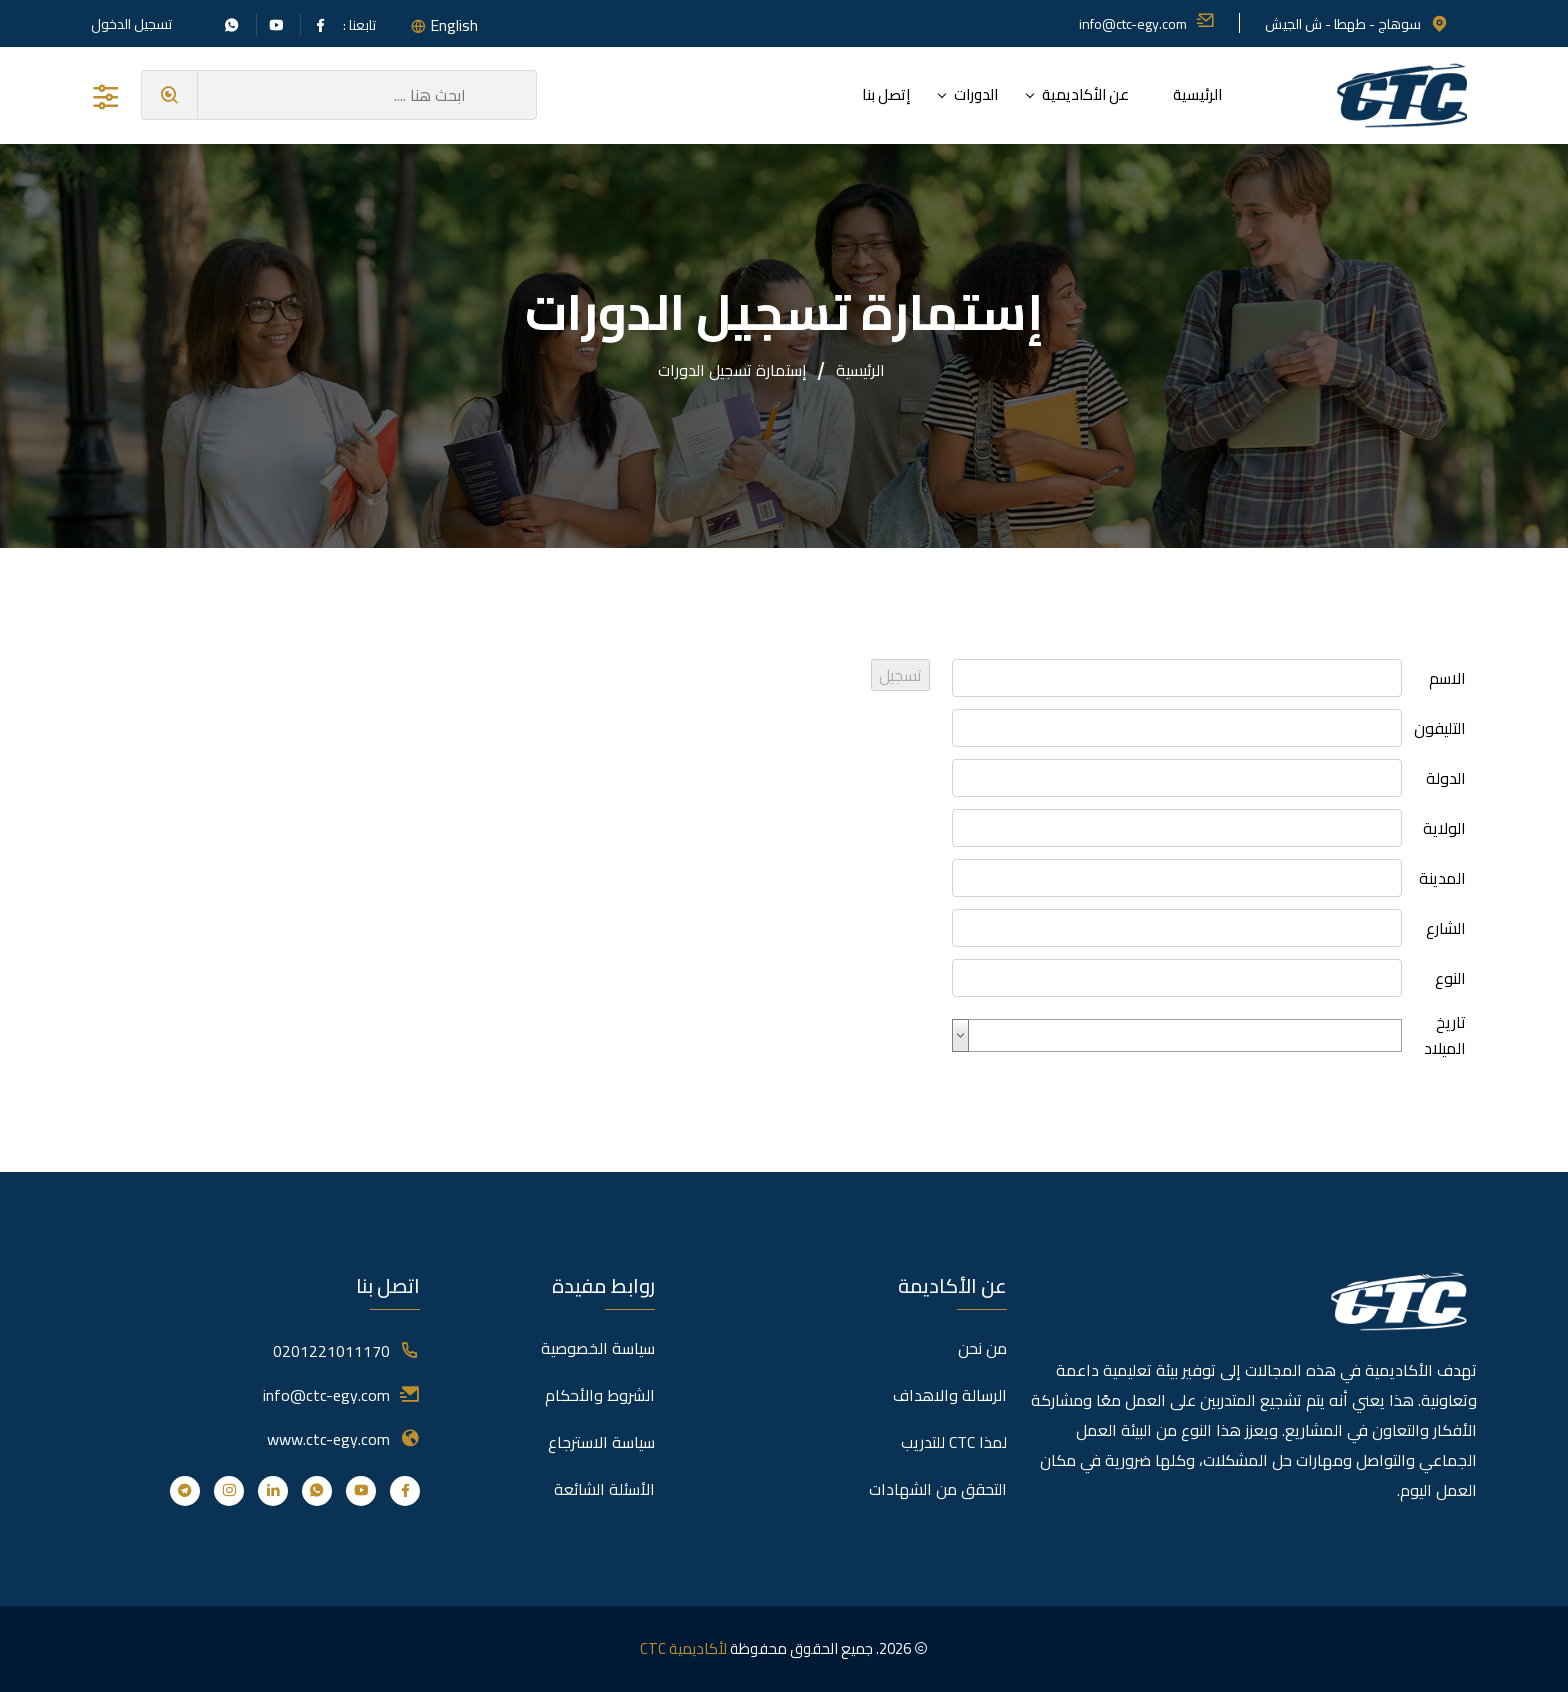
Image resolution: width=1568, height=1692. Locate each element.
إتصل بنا (886, 94)
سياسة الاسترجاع (601, 1442)
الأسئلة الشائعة (604, 1489)
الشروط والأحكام (600, 1395)
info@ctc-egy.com (1147, 24)
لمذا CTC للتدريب (954, 1442)
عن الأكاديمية (1085, 94)
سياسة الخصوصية (598, 1348)
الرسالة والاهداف (950, 1395)
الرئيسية (1197, 94)
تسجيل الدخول (131, 24)
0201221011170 (331, 1351)
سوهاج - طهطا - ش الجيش (1357, 24)
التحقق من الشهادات (938, 1489)
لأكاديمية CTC (683, 1648)
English (454, 25)
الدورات (976, 94)
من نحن (982, 1348)
